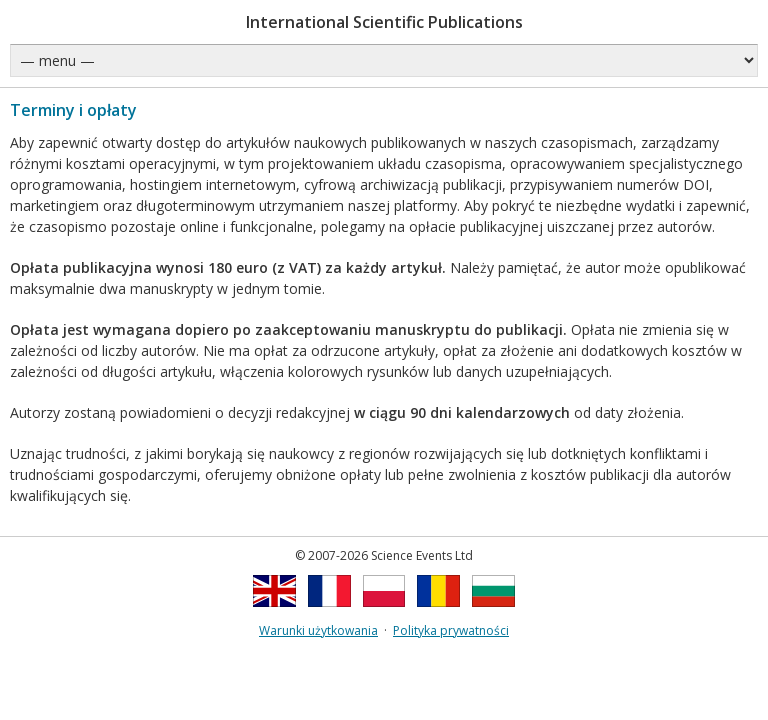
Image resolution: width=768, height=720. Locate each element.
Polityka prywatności (451, 630)
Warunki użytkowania (318, 630)
